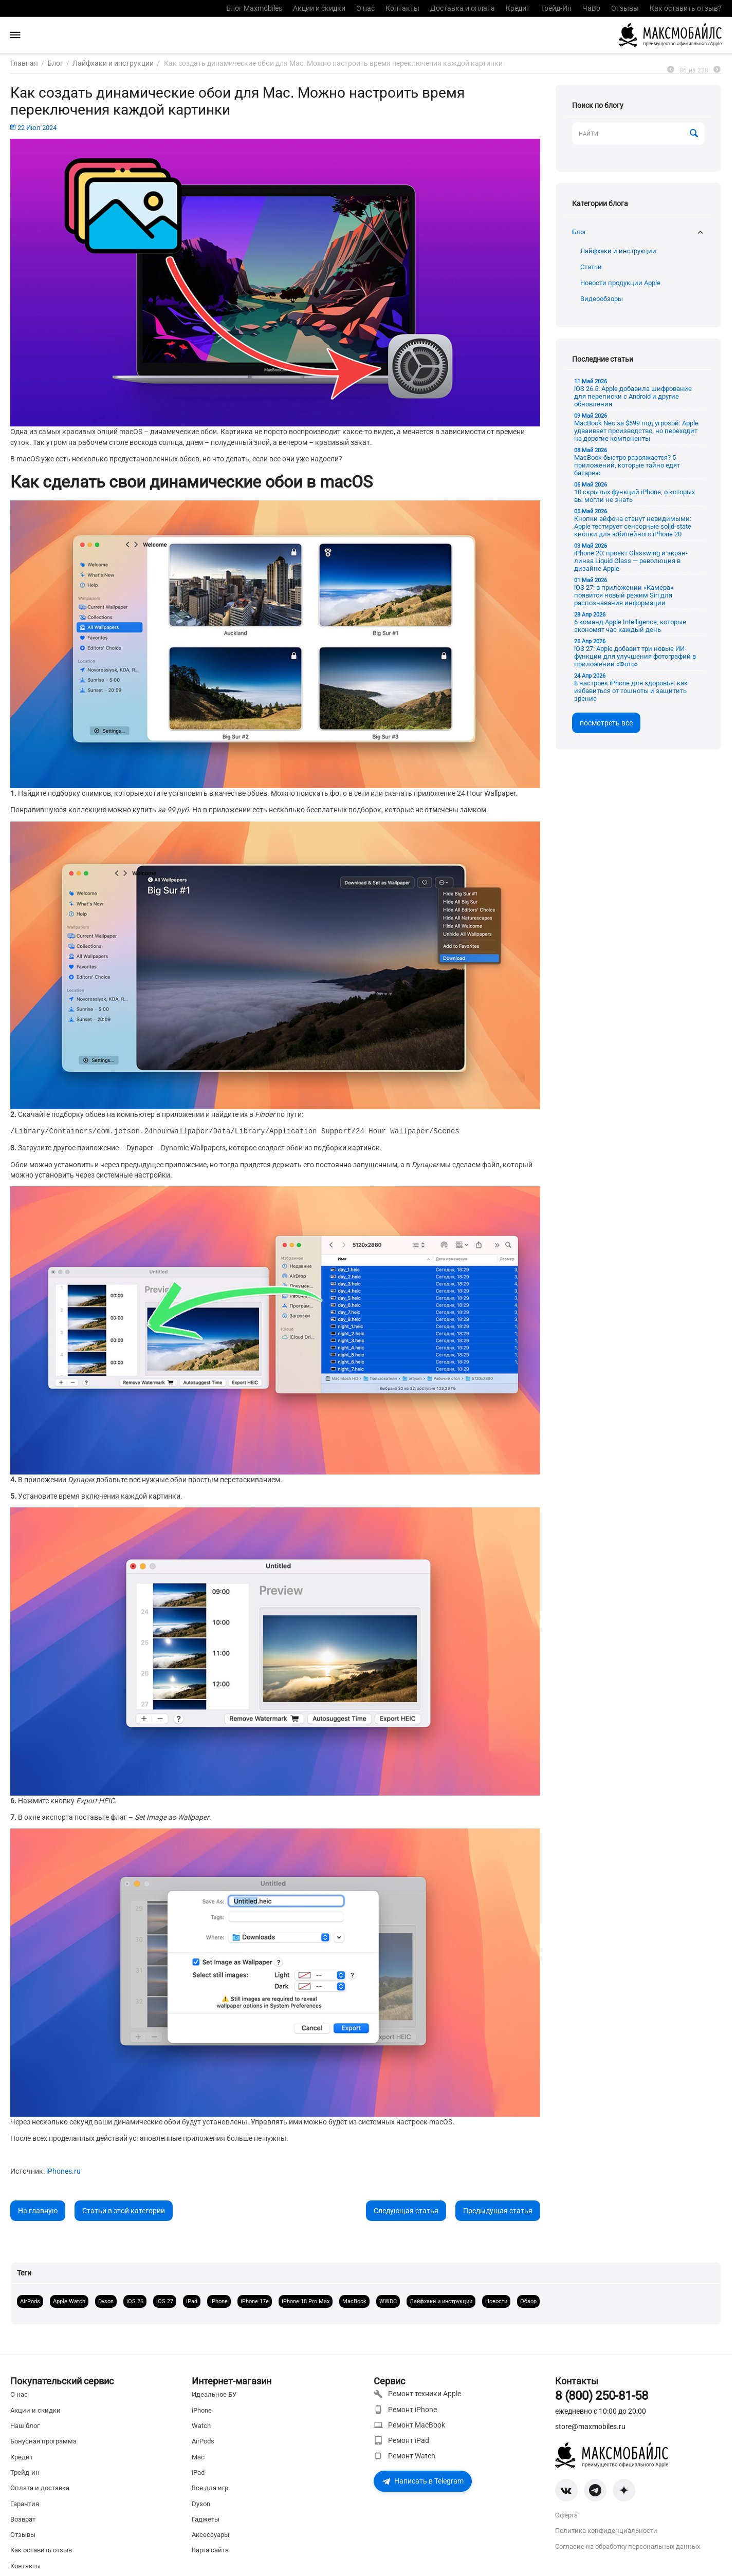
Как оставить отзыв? (686, 8)
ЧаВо (591, 8)
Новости (496, 2301)
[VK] (566, 2490)
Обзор (528, 2301)
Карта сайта (210, 2550)
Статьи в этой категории (123, 2210)
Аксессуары (210, 2534)
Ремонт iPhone (405, 2409)
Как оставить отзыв (41, 2550)
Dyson (106, 2301)
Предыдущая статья (497, 2210)
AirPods (30, 2301)
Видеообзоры (601, 299)
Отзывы (625, 8)
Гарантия (24, 2504)
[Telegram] (595, 2490)
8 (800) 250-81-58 (601, 2395)
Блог (579, 232)
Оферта (566, 2515)
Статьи (591, 267)
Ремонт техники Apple (417, 2394)
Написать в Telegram (423, 2481)
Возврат (22, 2519)
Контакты (402, 8)
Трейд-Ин (556, 8)
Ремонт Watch (404, 2455)
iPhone (219, 2301)
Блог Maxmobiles (254, 8)
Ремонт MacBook (409, 2425)
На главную (38, 2210)
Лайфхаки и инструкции (618, 251)
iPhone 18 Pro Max (305, 2301)
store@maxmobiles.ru (590, 2426)
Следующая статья (406, 2210)
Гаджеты (205, 2519)
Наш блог (25, 2426)
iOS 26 (134, 2301)
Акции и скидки (319, 8)
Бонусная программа (43, 2441)
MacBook (354, 2301)
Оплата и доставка (39, 2488)
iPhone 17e (255, 2301)
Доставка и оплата (462, 8)
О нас (365, 8)
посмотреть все (606, 723)
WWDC (388, 2301)
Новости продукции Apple (620, 283)
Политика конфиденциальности (606, 2530)
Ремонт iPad (401, 2440)
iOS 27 (164, 2301)
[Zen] (624, 2490)
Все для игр (210, 2488)
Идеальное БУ (214, 2394)
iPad (191, 2301)
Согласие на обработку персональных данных (627, 2546)
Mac (198, 2457)
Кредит (518, 8)
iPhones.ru (63, 2171)
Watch (201, 2426)
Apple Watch (69, 2301)
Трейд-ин (25, 2472)
